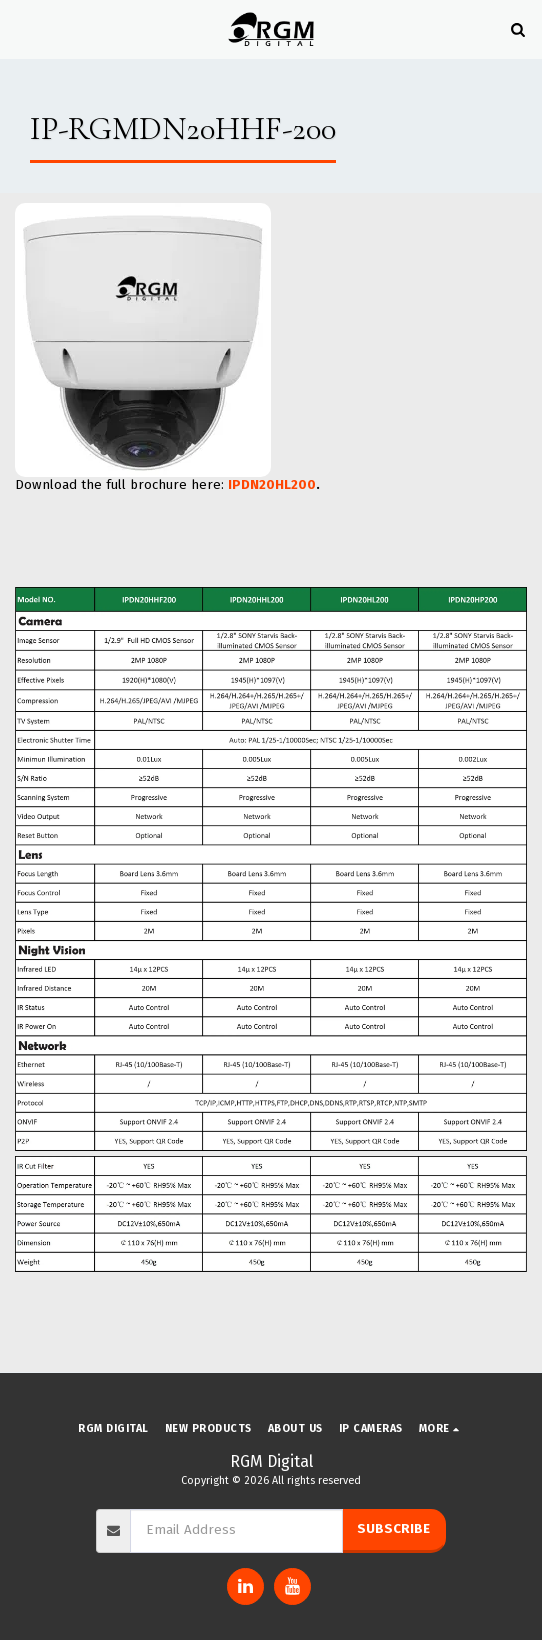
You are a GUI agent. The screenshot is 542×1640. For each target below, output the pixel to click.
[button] (22, 29)
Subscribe (393, 1529)
